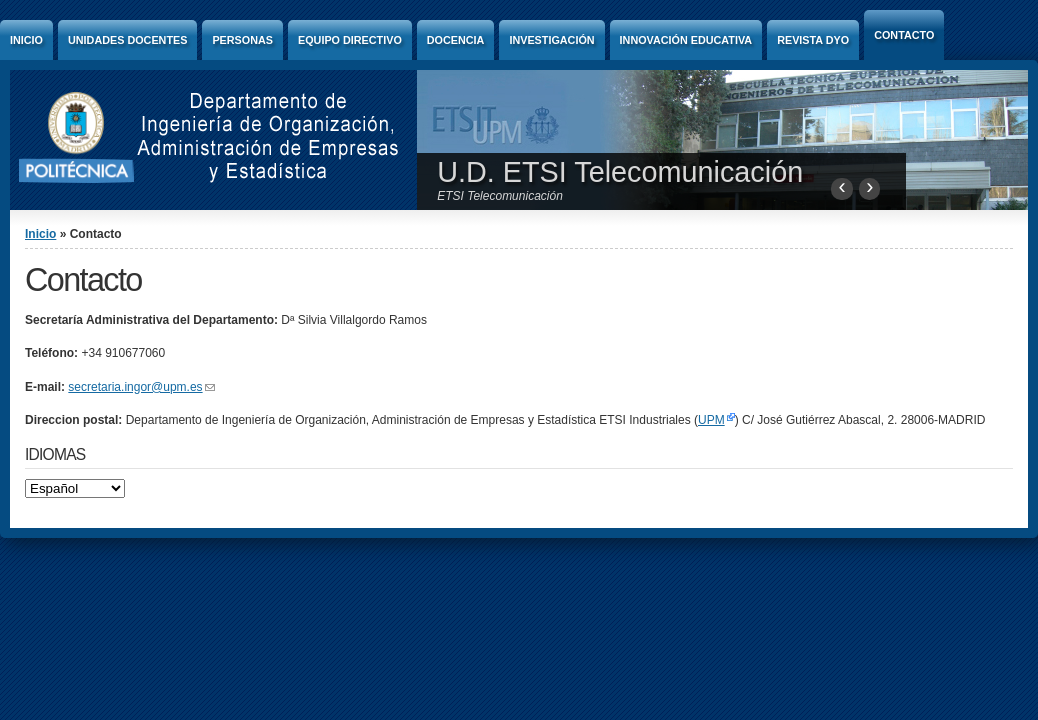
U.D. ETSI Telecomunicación (620, 172)
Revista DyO (813, 40)
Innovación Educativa (686, 40)
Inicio (26, 40)
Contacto (904, 35)
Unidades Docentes (127, 40)
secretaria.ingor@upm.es (141, 387)
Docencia (456, 40)
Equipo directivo (350, 40)
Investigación (551, 40)
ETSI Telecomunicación (500, 196)
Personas (242, 40)
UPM (711, 420)
